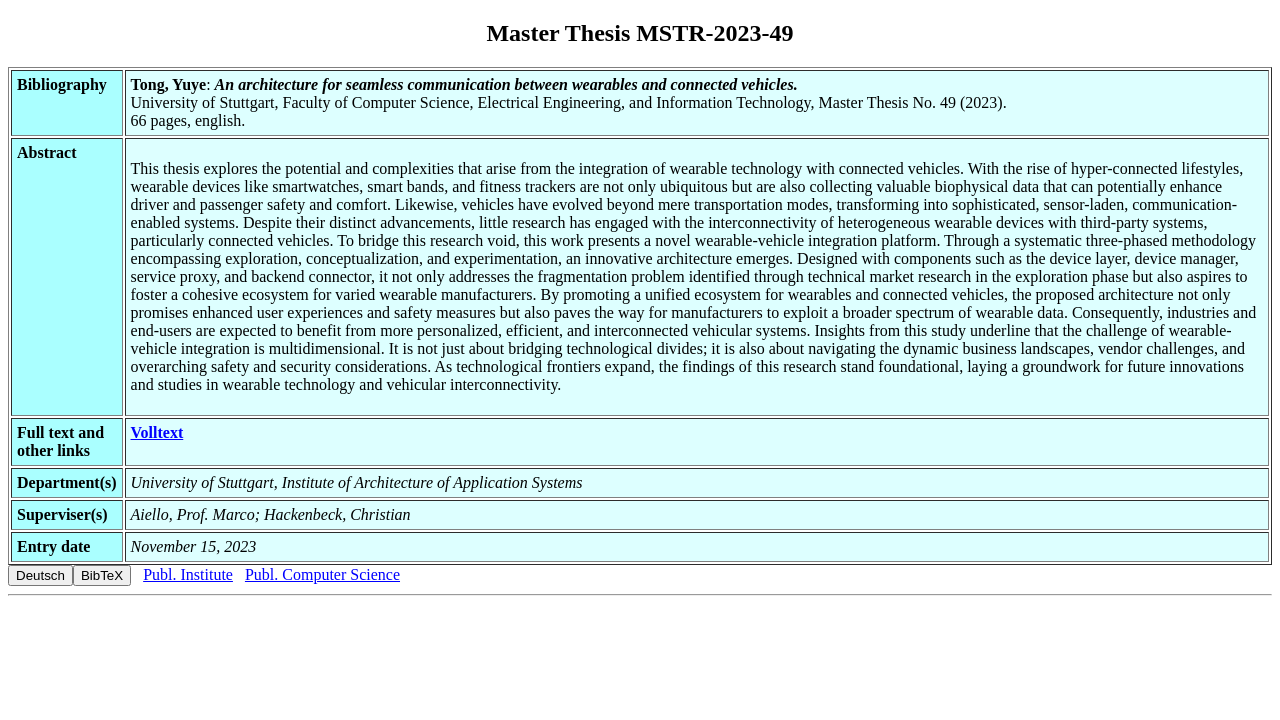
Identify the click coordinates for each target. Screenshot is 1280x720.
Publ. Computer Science (322, 574)
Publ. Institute (188, 574)
